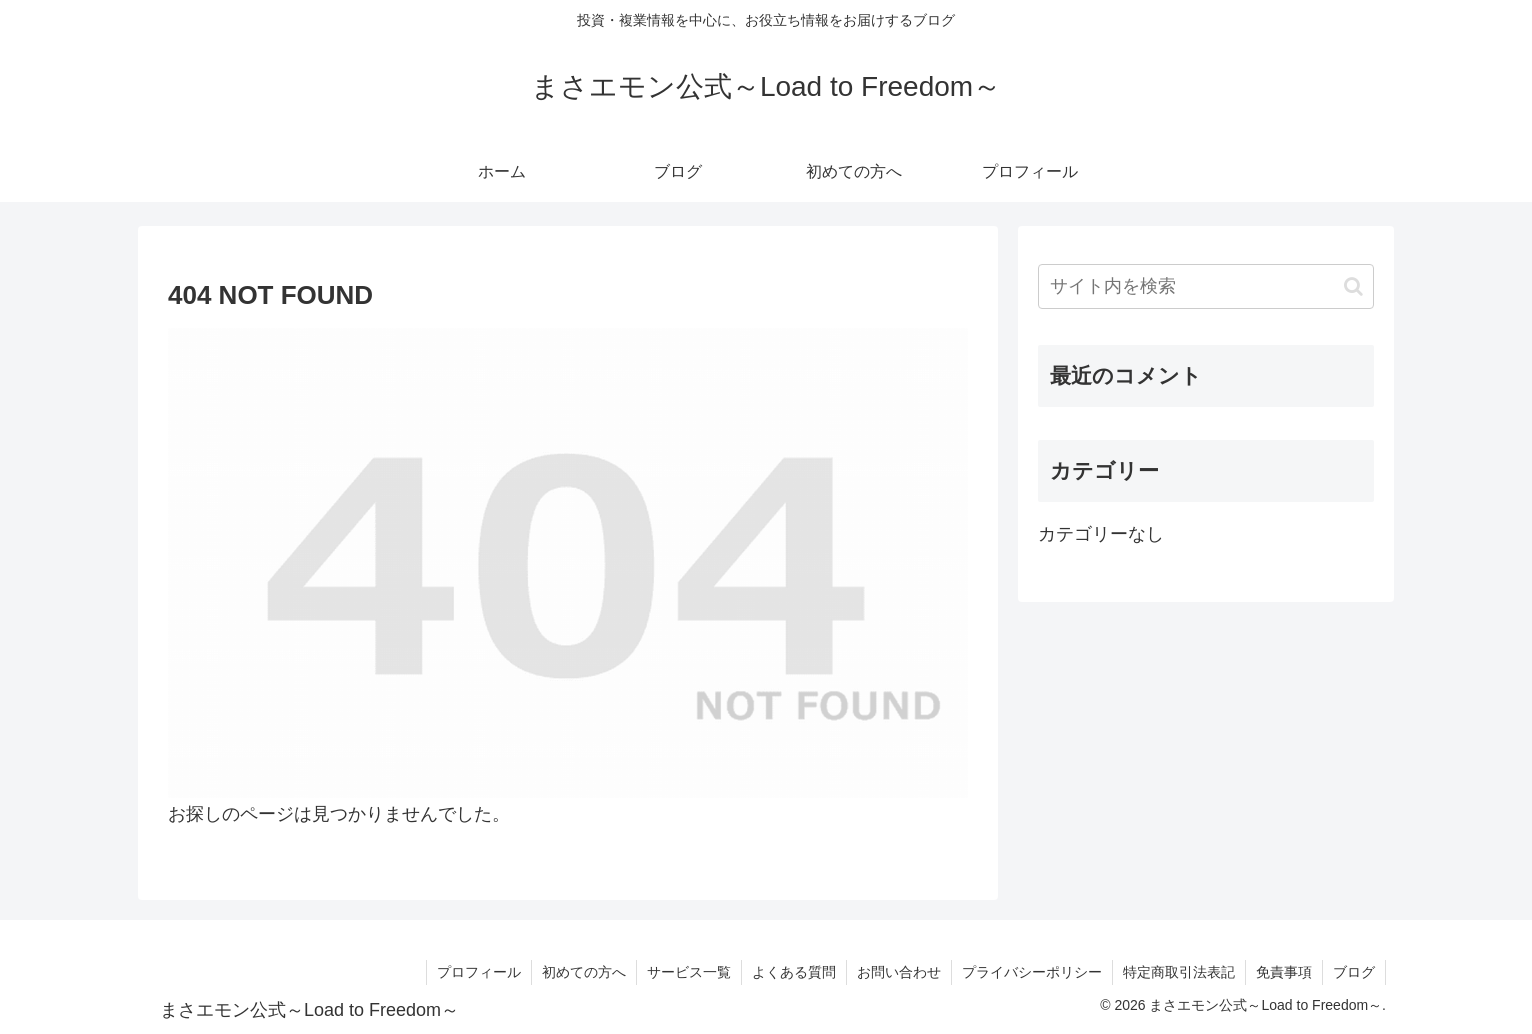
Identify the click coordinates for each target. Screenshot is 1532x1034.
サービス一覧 (689, 972)
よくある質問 (794, 972)
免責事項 (1284, 972)
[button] (1353, 286)
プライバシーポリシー (1032, 972)
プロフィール (479, 972)
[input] (1206, 286)
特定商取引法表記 (1179, 972)
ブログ (1354, 972)
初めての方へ (584, 972)
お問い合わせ (899, 972)
